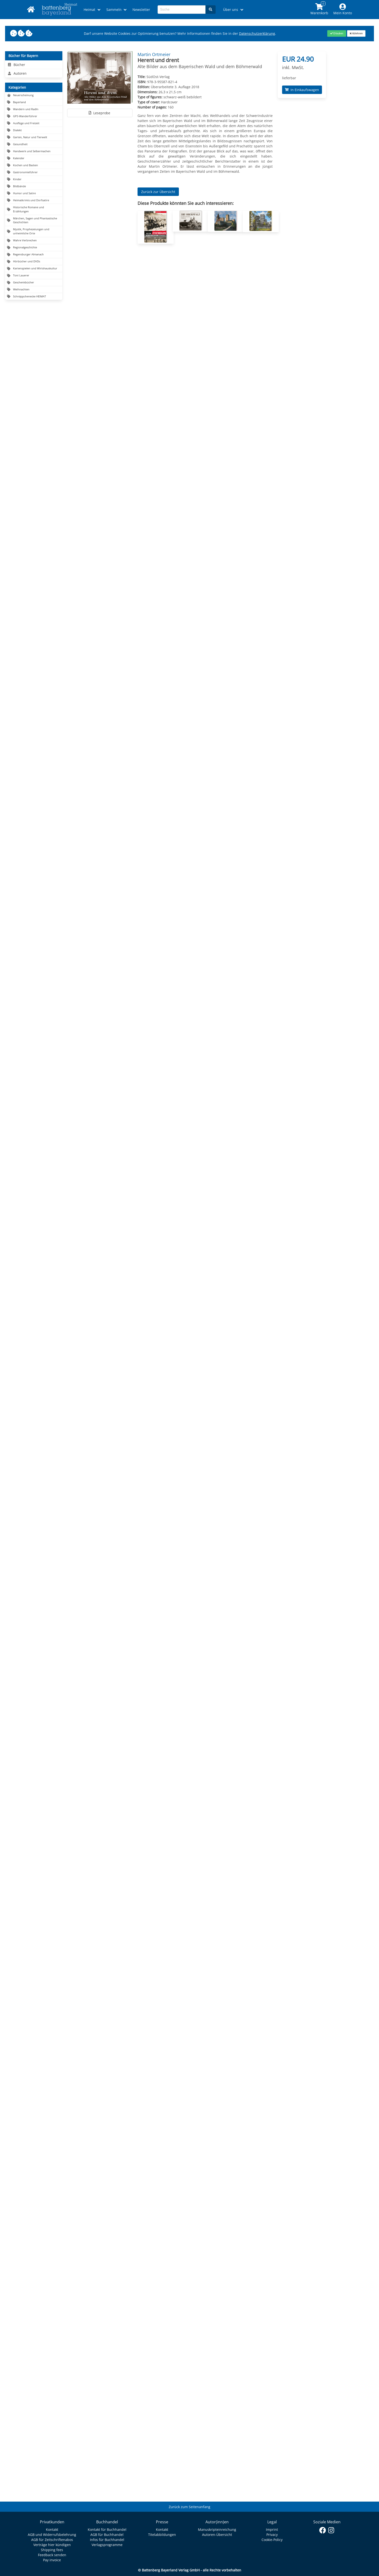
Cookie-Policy (272, 2539)
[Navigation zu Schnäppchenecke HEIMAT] (33, 296)
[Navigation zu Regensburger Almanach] (33, 254)
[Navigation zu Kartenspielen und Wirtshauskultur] (33, 268)
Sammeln (114, 9)
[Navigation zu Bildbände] (33, 186)
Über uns (230, 9)
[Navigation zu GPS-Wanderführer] (33, 116)
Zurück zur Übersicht (158, 191)
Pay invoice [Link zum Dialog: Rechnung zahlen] (52, 2560)
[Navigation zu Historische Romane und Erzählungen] (33, 209)
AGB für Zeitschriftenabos (52, 2539)
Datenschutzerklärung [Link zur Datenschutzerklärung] (257, 33)
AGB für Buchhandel (107, 2534)
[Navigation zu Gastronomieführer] (33, 172)
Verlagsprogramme (107, 2544)
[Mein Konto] (343, 9)
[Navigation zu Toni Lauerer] (33, 275)
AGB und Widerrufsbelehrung (52, 2534)
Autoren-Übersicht (217, 2534)
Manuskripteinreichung (217, 2529)
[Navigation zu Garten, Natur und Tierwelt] (33, 137)
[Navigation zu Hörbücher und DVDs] (33, 261)
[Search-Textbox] (182, 9)
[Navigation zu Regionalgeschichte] (33, 247)
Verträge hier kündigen (52, 2544)
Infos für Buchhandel (107, 2539)
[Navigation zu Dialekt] (33, 130)
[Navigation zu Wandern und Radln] (33, 109)
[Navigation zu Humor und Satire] (33, 193)
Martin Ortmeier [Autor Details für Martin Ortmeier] (154, 54)
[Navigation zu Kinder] (33, 179)
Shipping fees (52, 2549)
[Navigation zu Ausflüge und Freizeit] (33, 123)
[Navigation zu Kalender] (33, 158)
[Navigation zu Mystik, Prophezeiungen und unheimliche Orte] (33, 231)
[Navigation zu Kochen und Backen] (33, 165)
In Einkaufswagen (302, 89)
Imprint (272, 2529)
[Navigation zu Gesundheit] (33, 144)
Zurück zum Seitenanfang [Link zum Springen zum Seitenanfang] (189, 2506)
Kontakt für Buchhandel (107, 2529)
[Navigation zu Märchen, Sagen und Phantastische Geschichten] (33, 220)
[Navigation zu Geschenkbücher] (33, 282)
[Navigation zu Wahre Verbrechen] (33, 240)
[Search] (210, 9)
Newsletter (141, 9)
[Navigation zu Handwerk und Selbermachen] (33, 151)
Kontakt (52, 2529)
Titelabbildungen (162, 2534)
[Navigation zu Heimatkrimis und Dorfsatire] (33, 200)
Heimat (89, 9)
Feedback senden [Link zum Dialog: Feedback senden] (52, 2555)
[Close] (336, 33)
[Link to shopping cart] (319, 9)
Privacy (272, 2534)
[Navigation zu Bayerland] (33, 102)
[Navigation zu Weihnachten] (33, 289)
